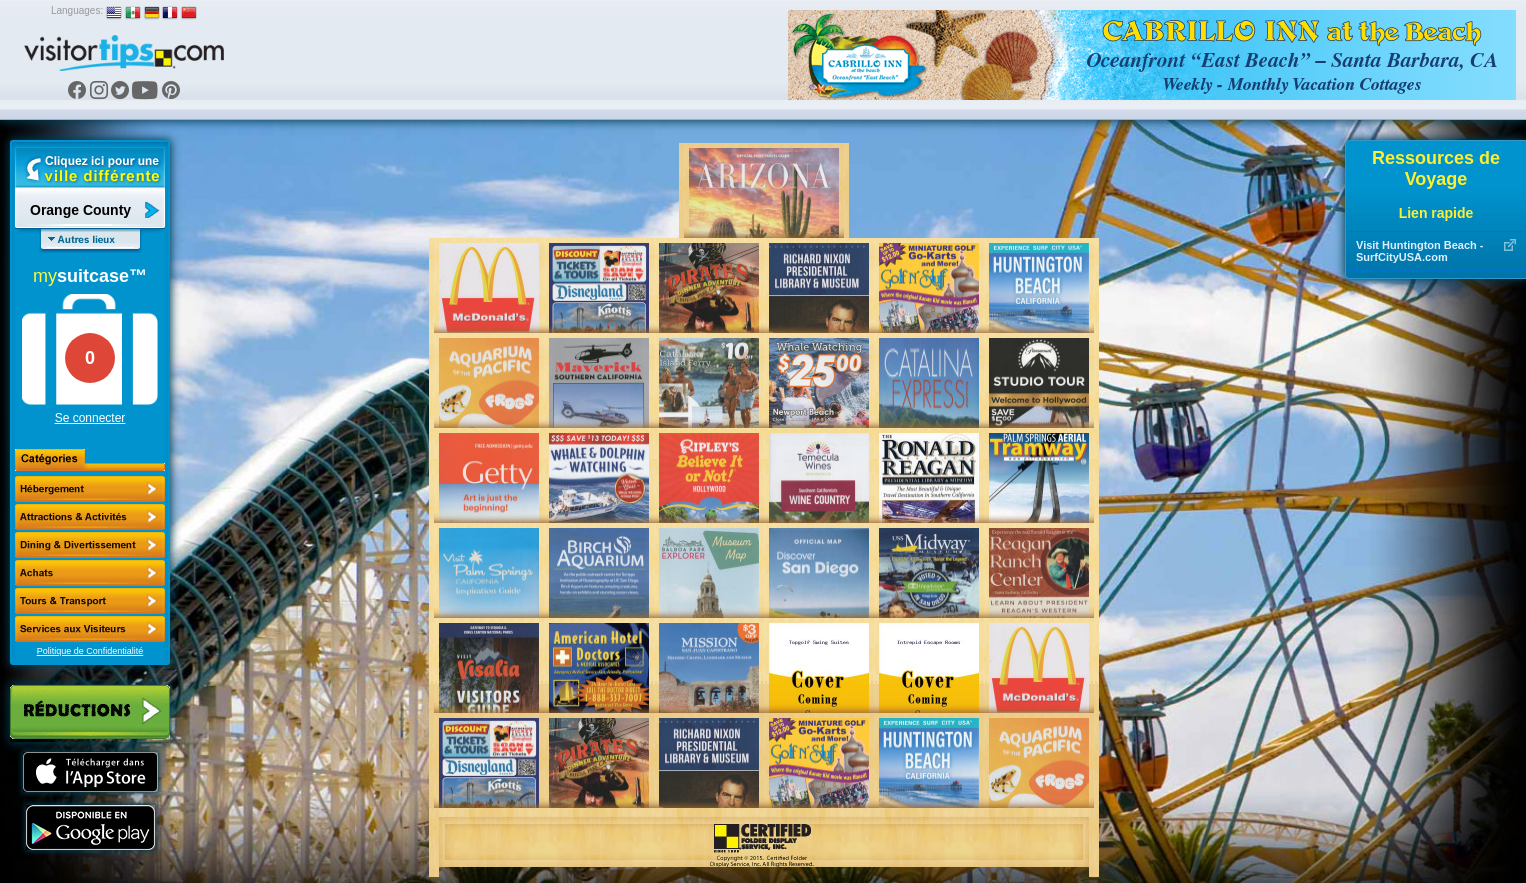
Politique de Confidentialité (90, 651)
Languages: (77, 10)
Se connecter (90, 418)
